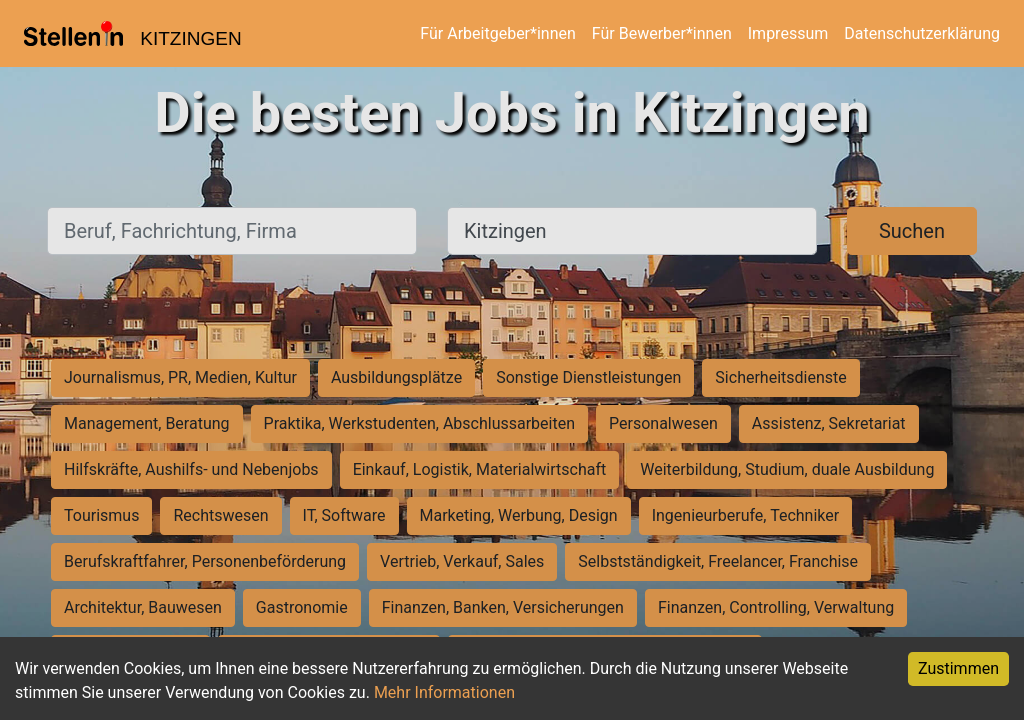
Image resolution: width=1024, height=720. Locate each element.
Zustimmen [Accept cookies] (958, 668)
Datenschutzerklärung (922, 33)
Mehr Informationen (444, 692)
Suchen (912, 231)
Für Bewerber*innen (662, 33)
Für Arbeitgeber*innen (497, 33)
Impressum (788, 33)
